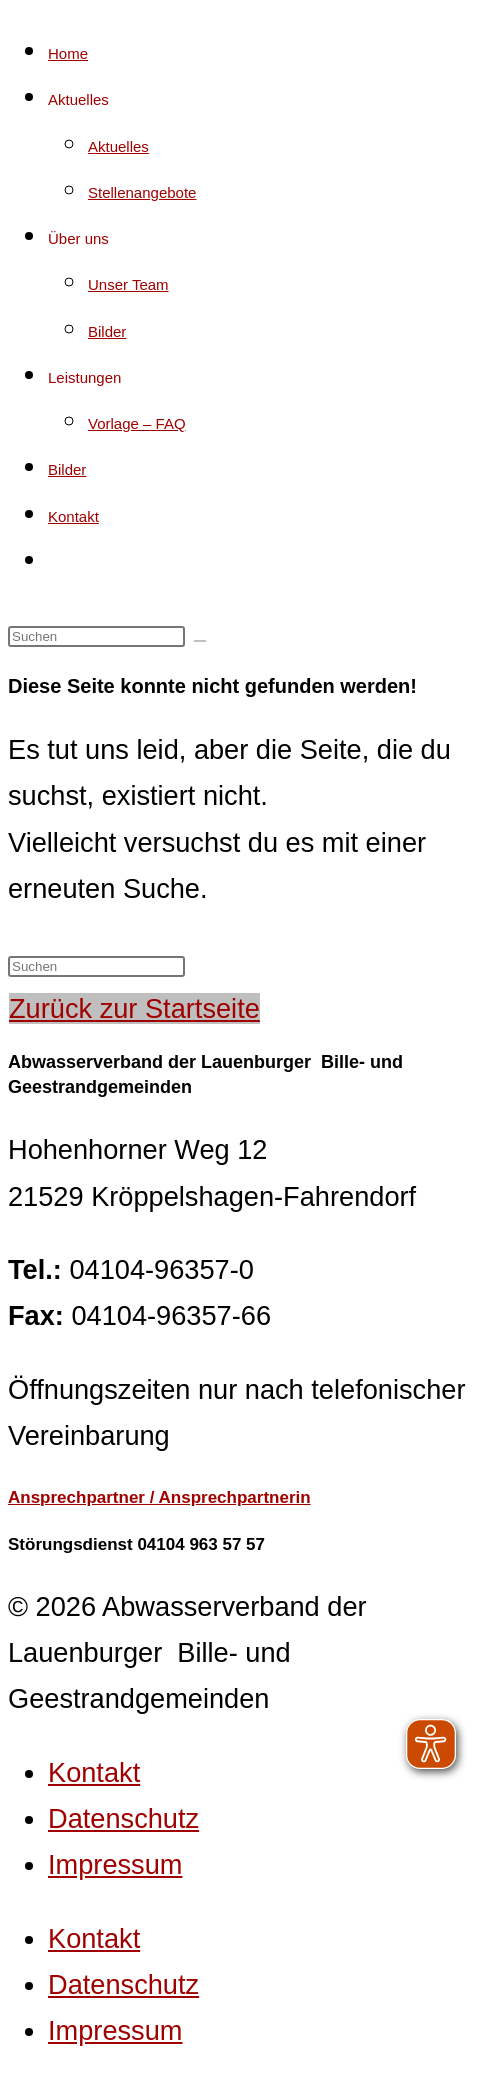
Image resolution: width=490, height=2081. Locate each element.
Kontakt (73, 516)
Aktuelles (78, 99)
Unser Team (128, 284)
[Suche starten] (200, 641)
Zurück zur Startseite (134, 1008)
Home (68, 53)
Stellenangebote (142, 192)
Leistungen (84, 377)
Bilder (107, 331)
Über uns (78, 238)
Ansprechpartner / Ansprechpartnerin (159, 1497)
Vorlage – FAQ (137, 423)
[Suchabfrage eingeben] (96, 636)
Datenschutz (123, 1818)
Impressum (115, 1864)
